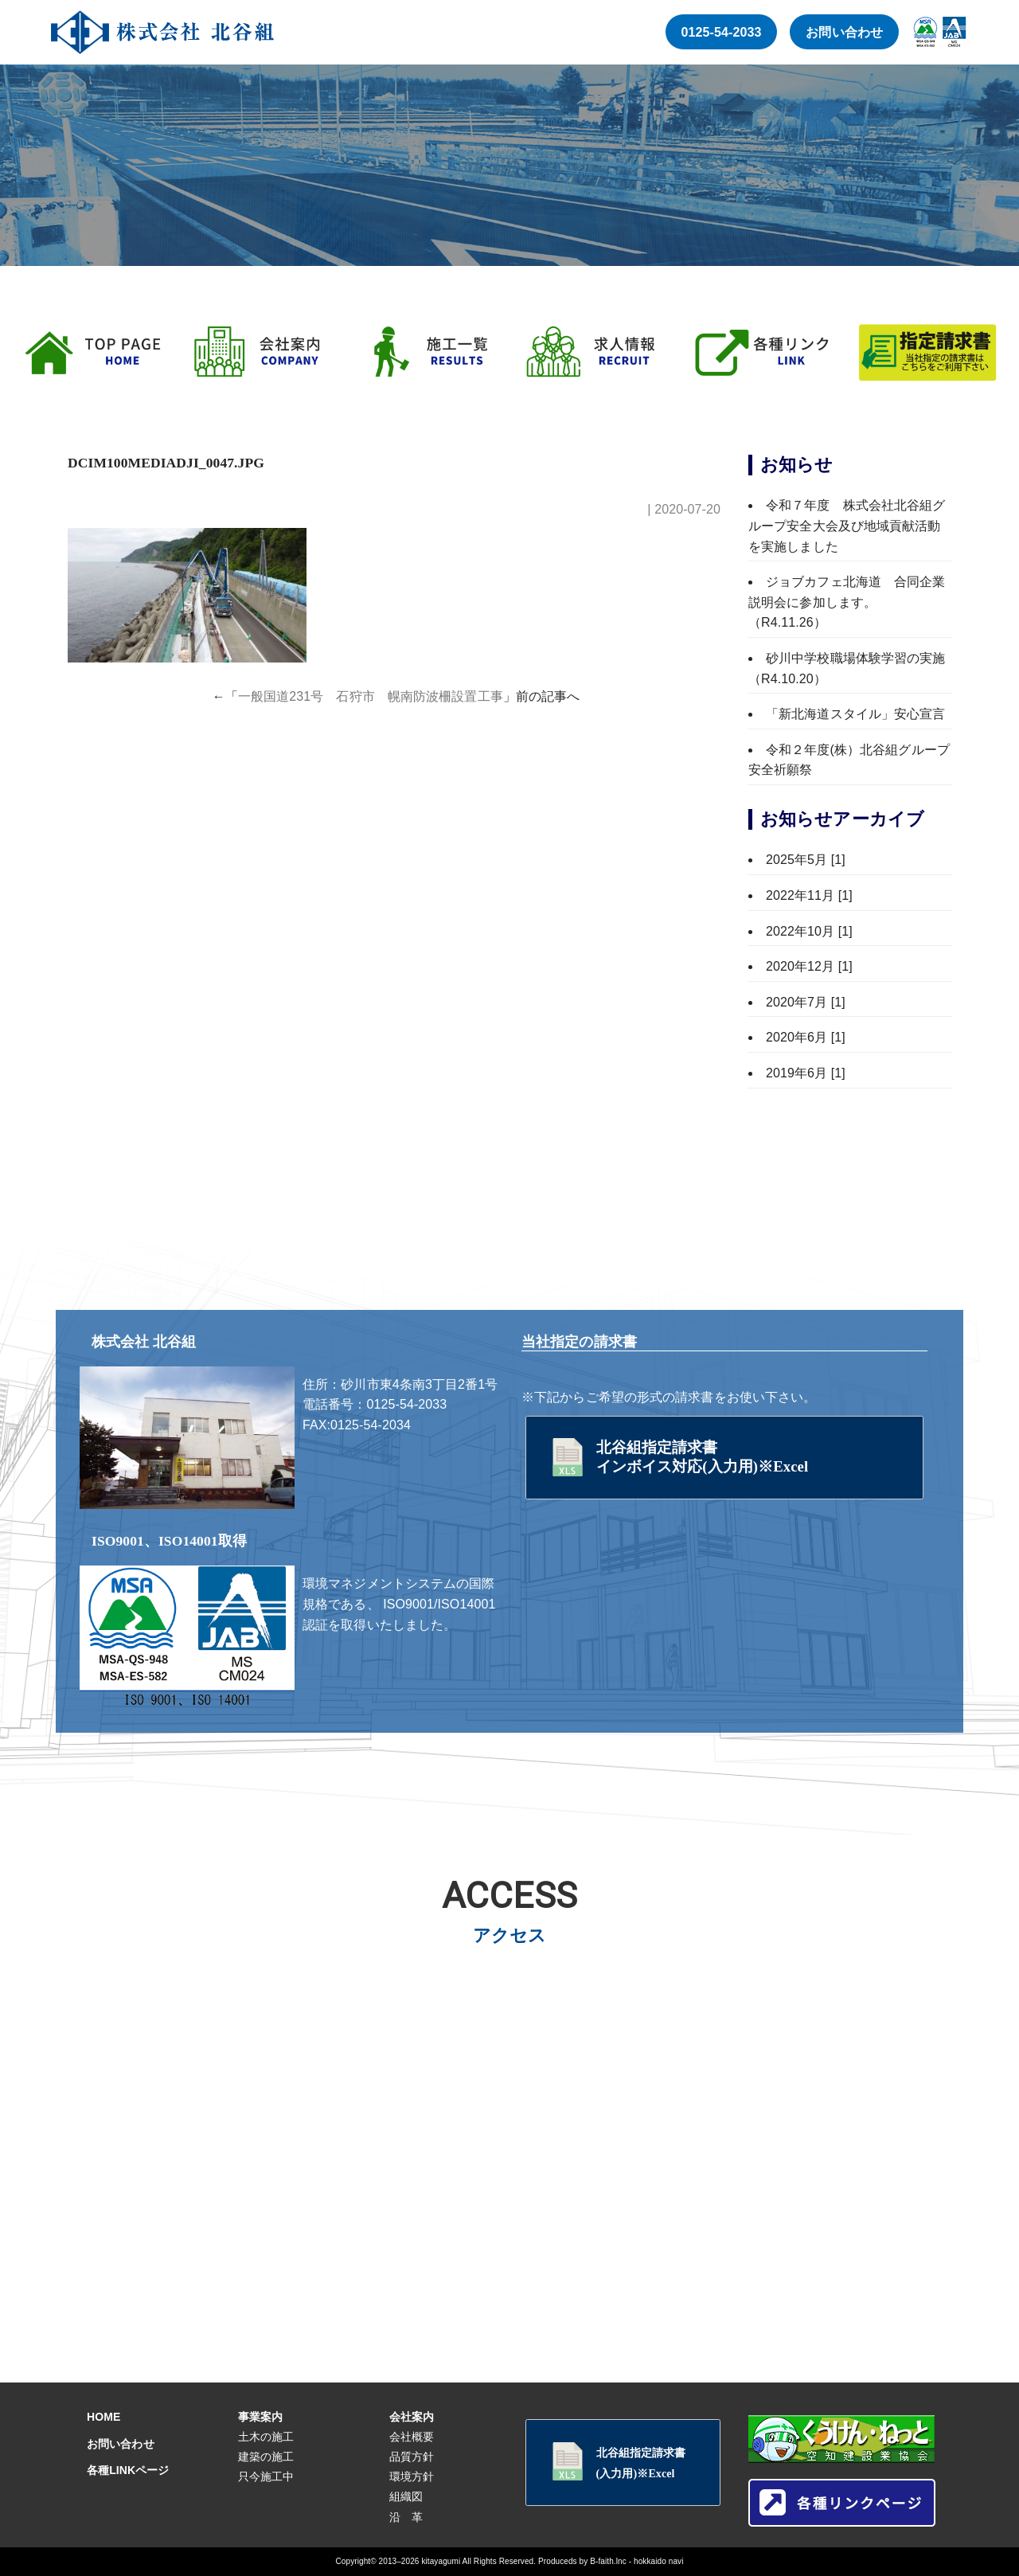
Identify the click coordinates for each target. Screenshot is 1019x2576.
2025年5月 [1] (805, 859)
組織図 (406, 2496)
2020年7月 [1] (805, 1002)
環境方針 (411, 2476)
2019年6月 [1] (805, 1073)
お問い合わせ (844, 32)
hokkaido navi (658, 2561)
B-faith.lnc (608, 2561)
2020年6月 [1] (805, 1037)
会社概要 (411, 2436)
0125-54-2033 (721, 32)
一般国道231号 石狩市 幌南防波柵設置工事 (370, 696)
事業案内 (260, 2416)
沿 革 (406, 2517)
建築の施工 (266, 2456)
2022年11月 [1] (809, 895)
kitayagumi (440, 2561)
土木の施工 (266, 2436)
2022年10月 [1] (809, 931)
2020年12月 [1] (809, 966)
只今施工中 (266, 2476)
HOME (103, 2416)
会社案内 (411, 2416)
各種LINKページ (128, 2470)
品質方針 (411, 2456)
